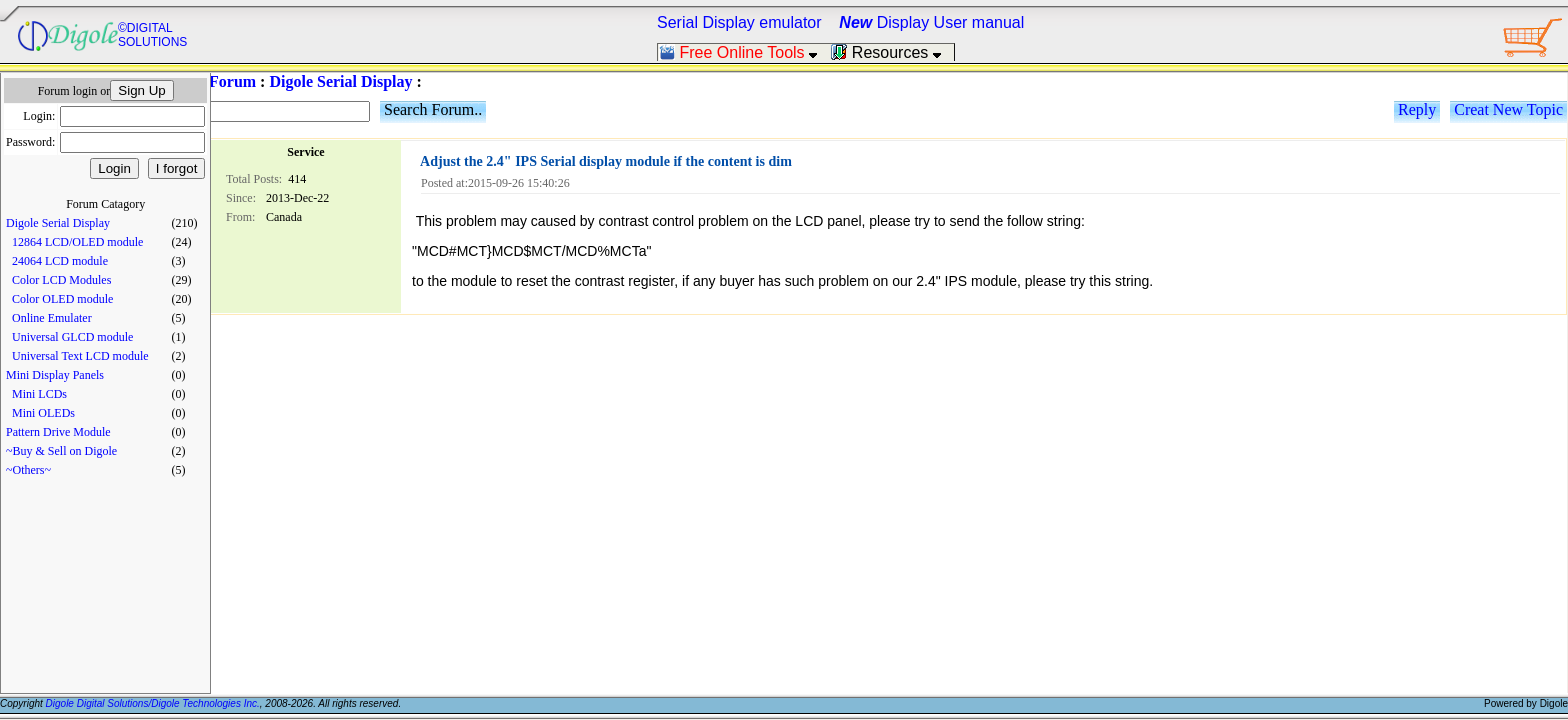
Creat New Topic (1508, 109)
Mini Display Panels (55, 375)
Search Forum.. (433, 109)
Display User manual (931, 22)
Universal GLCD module (72, 337)
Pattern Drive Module (58, 432)
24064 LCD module (60, 261)
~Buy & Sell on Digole (61, 451)
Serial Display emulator (739, 22)
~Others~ (28, 470)
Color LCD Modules (61, 280)
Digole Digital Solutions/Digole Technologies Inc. (153, 703)
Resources (892, 52)
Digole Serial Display (58, 223)
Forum (232, 81)
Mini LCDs (39, 394)
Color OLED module (62, 299)
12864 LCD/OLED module (77, 242)
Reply (1417, 109)
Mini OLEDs (43, 413)
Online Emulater (52, 318)
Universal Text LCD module (80, 356)
